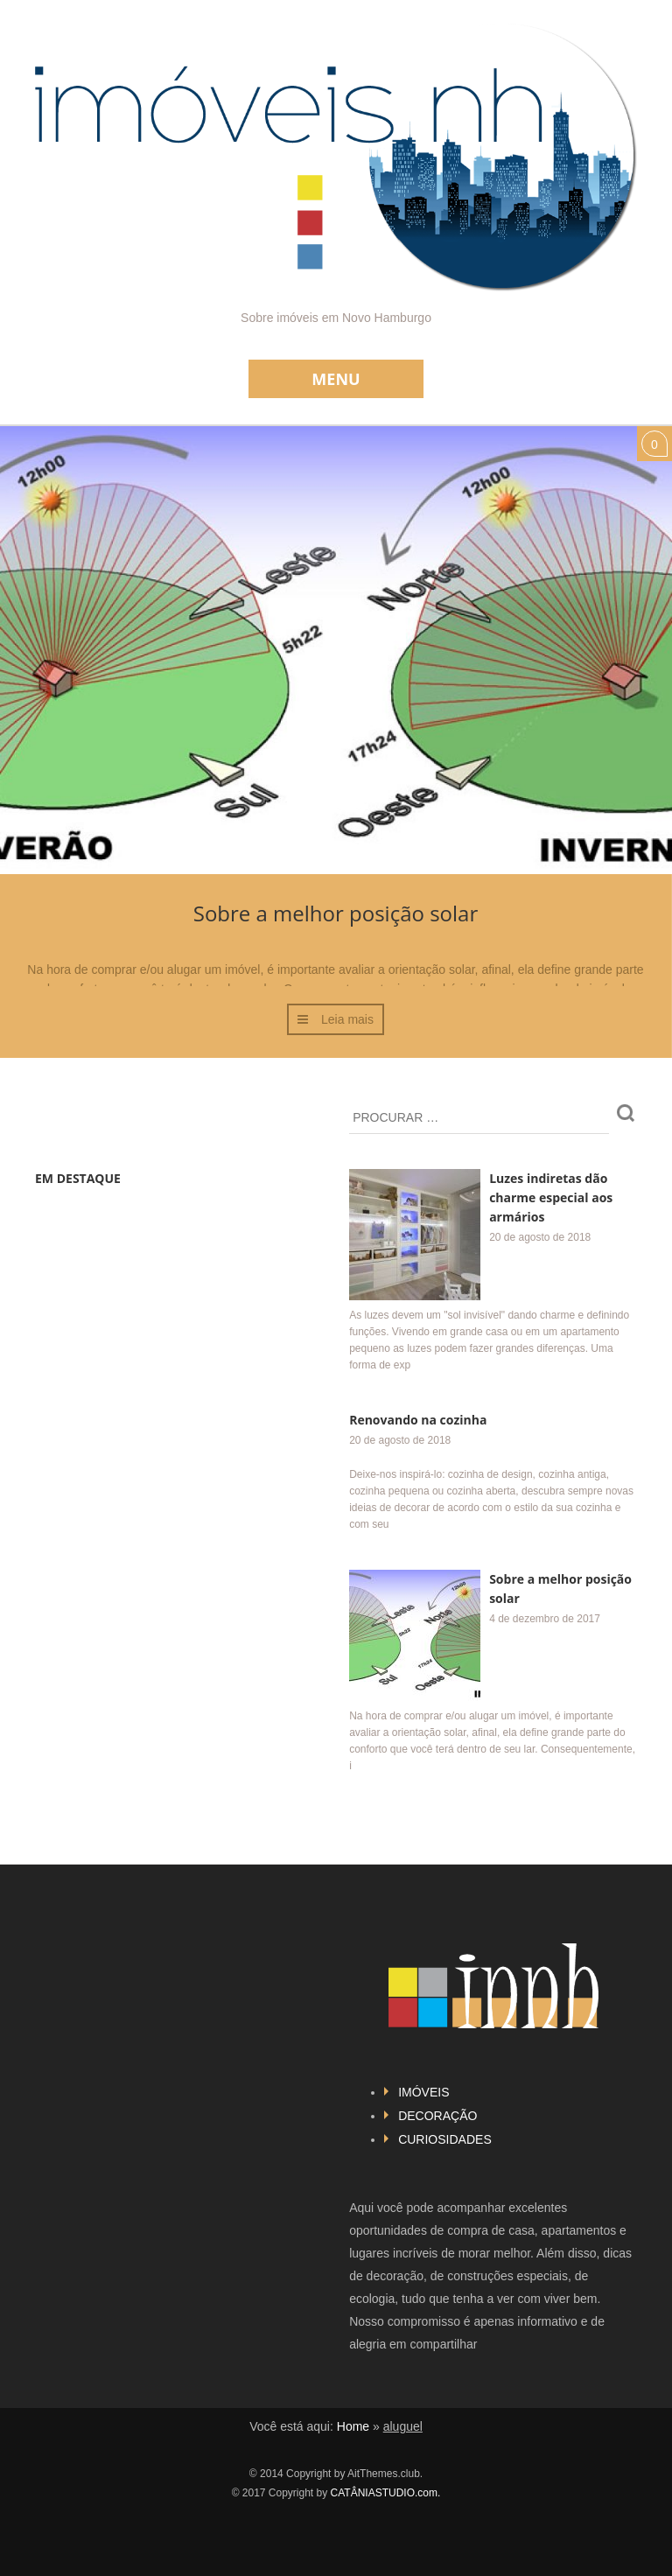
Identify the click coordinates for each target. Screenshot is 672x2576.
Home (353, 2426)
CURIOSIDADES (445, 2139)
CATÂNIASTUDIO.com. (386, 2493)
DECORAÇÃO (437, 2116)
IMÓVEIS (423, 2092)
